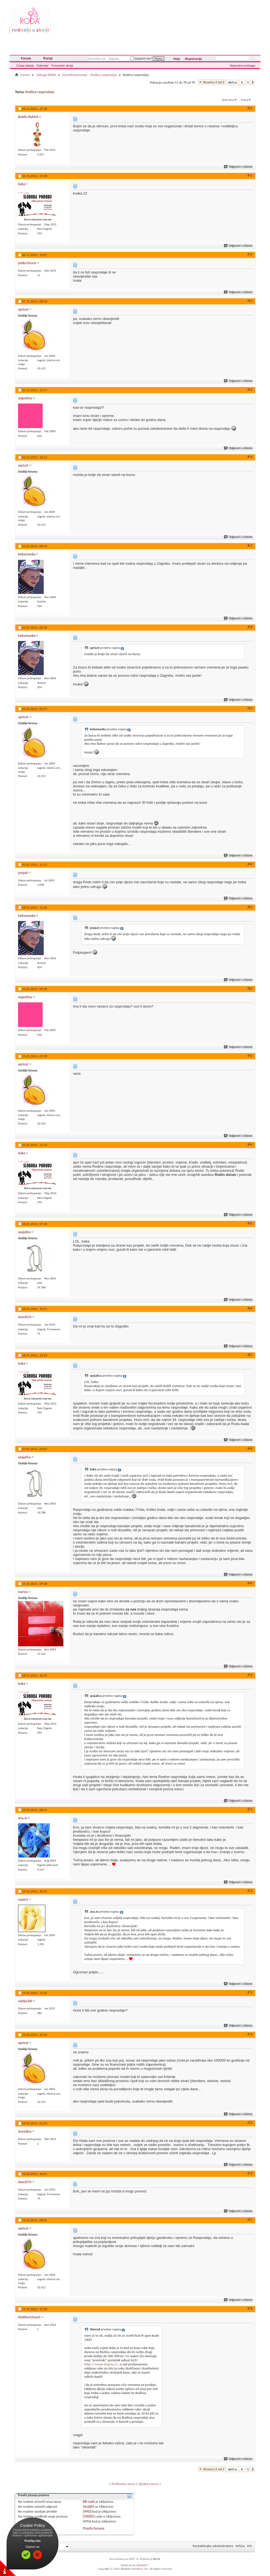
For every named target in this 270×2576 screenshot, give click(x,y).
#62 (250, 988)
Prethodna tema (123, 2484)
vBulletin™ (142, 2565)
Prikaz (244, 100)
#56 (250, 457)
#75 (250, 2123)
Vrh (249, 2546)
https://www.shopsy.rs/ (101, 2364)
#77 (250, 2220)
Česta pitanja (25, 65)
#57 (250, 545)
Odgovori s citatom (238, 167)
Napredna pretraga (242, 65)
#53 (250, 254)
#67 (250, 1355)
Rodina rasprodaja (39, 92)
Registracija (193, 58)
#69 (250, 1583)
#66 (250, 1308)
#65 (250, 1223)
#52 (250, 175)
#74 (250, 2034)
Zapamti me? (141, 58)
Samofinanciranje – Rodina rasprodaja (89, 75)
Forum (26, 58)
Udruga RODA (46, 75)
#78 (250, 2308)
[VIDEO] (89, 2516)
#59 (250, 708)
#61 (250, 907)
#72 (250, 1891)
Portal (47, 58)
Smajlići (88, 2506)
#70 (250, 1675)
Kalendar (43, 65)
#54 (250, 301)
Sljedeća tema (148, 2484)
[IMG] (87, 2511)
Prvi (232, 82)
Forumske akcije (62, 65)
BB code (89, 2502)
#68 (250, 1448)
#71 (250, 1809)
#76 (250, 2173)
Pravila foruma (93, 2528)
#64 (250, 1144)
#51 (250, 108)
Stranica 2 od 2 (213, 82)
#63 (250, 1056)
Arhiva (240, 2546)
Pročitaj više (33, 2540)
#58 (250, 627)
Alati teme (228, 100)
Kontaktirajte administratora (213, 2546)
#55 (250, 389)
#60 (250, 864)
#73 (250, 1992)
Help (177, 58)
